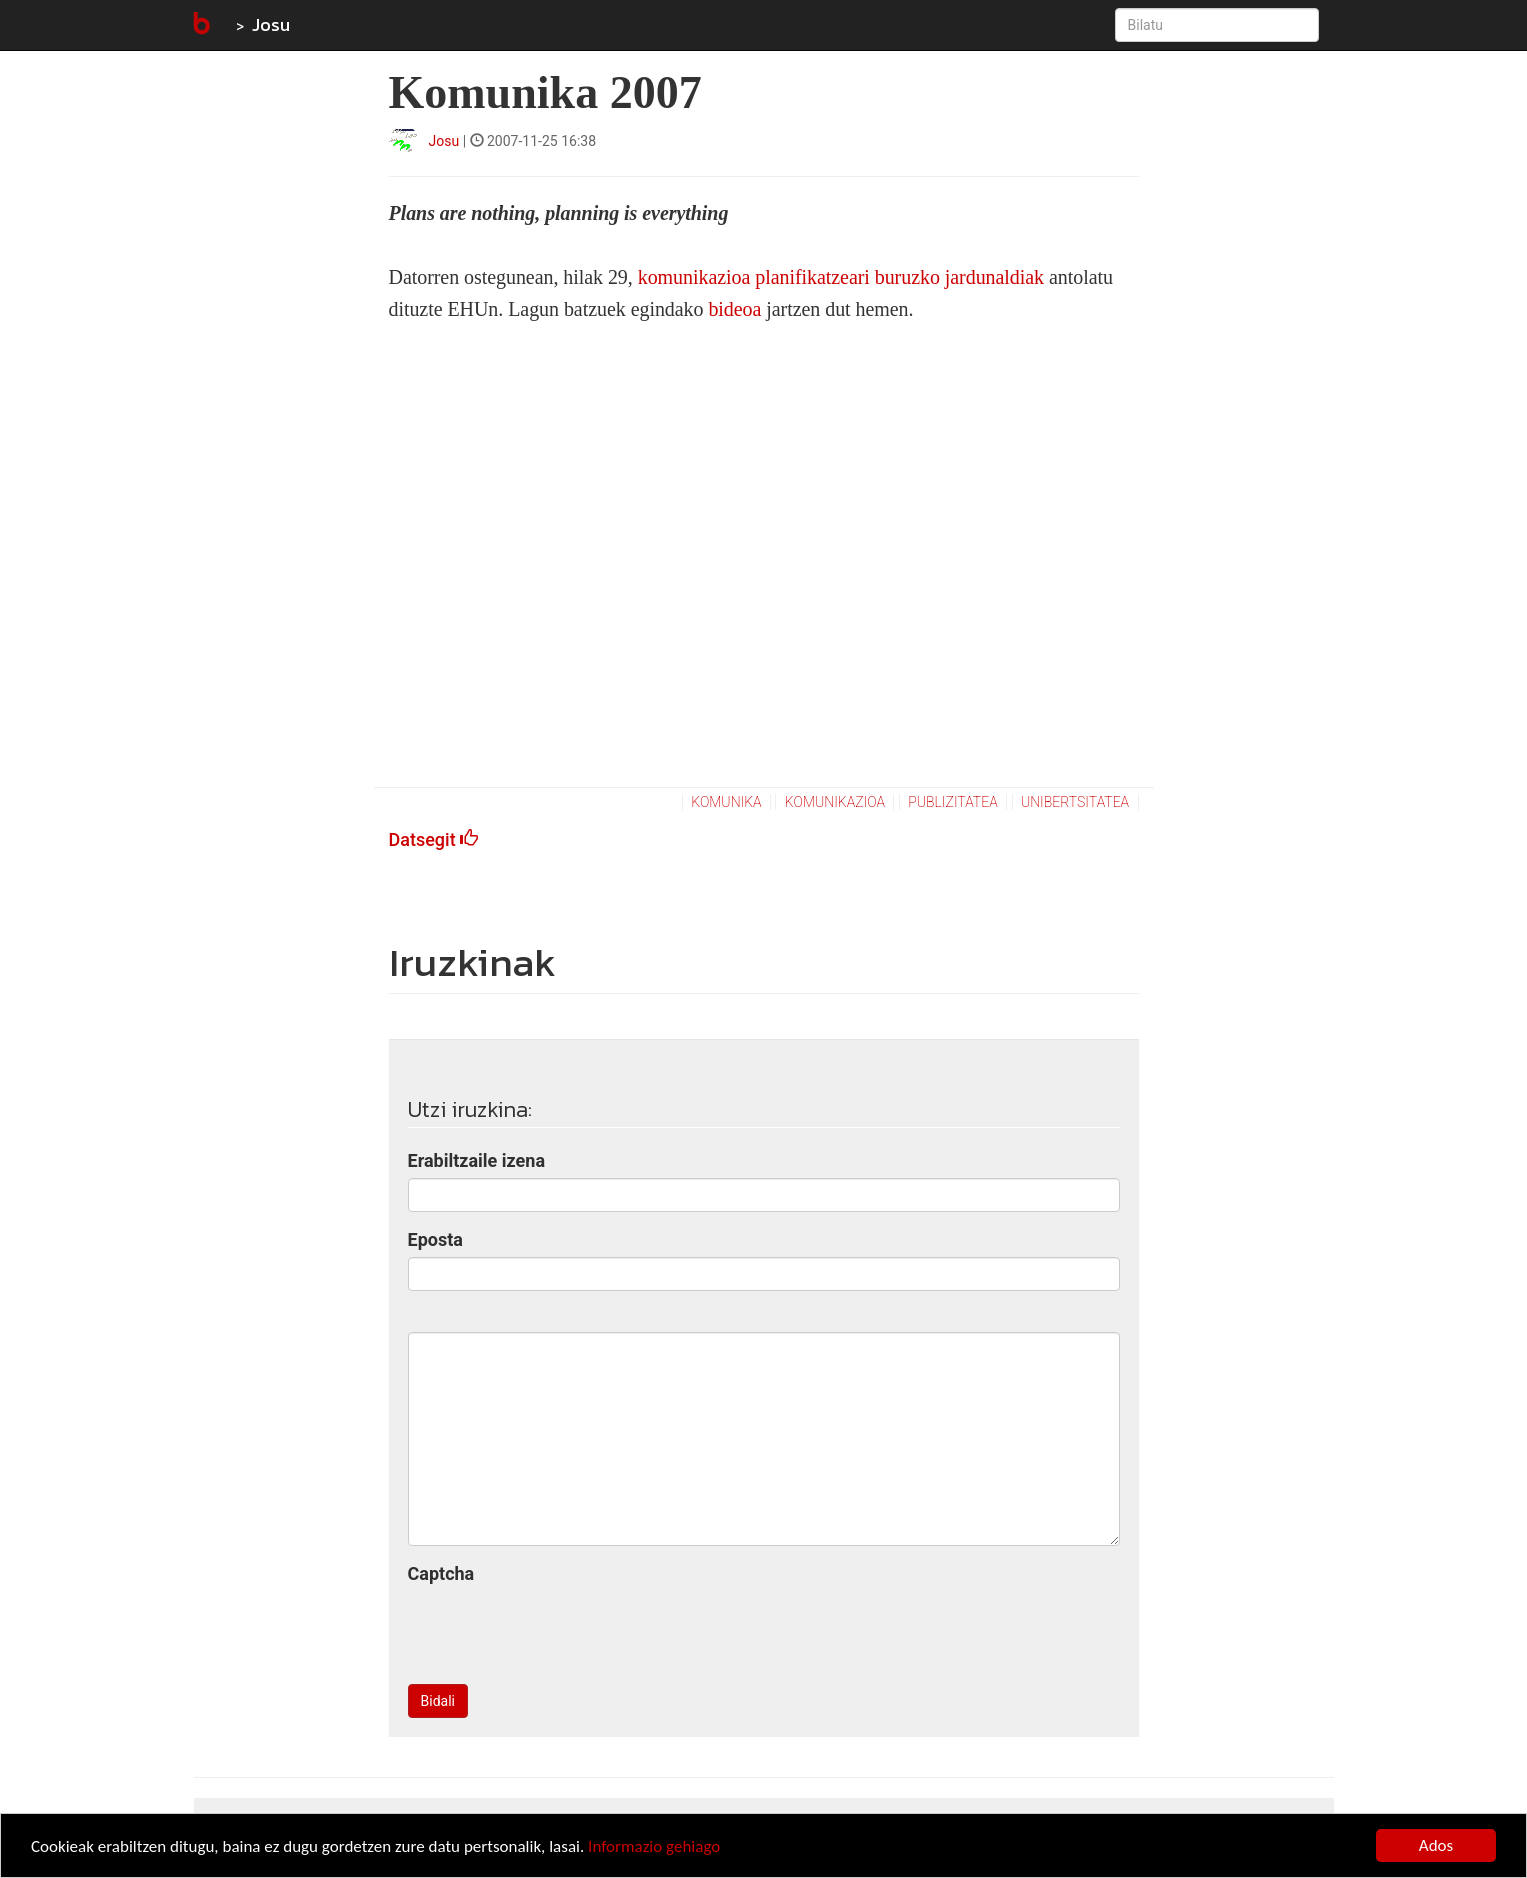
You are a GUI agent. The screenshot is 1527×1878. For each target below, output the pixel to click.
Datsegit (434, 839)
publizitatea (952, 802)
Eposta (435, 1239)
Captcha (441, 1573)
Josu (271, 24)
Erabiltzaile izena (477, 1160)
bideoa (737, 309)
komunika (726, 802)
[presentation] (560, 1630)
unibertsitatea (1075, 802)
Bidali (438, 1701)
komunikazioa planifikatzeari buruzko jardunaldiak (838, 277)
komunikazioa (835, 802)
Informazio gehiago (654, 1846)
